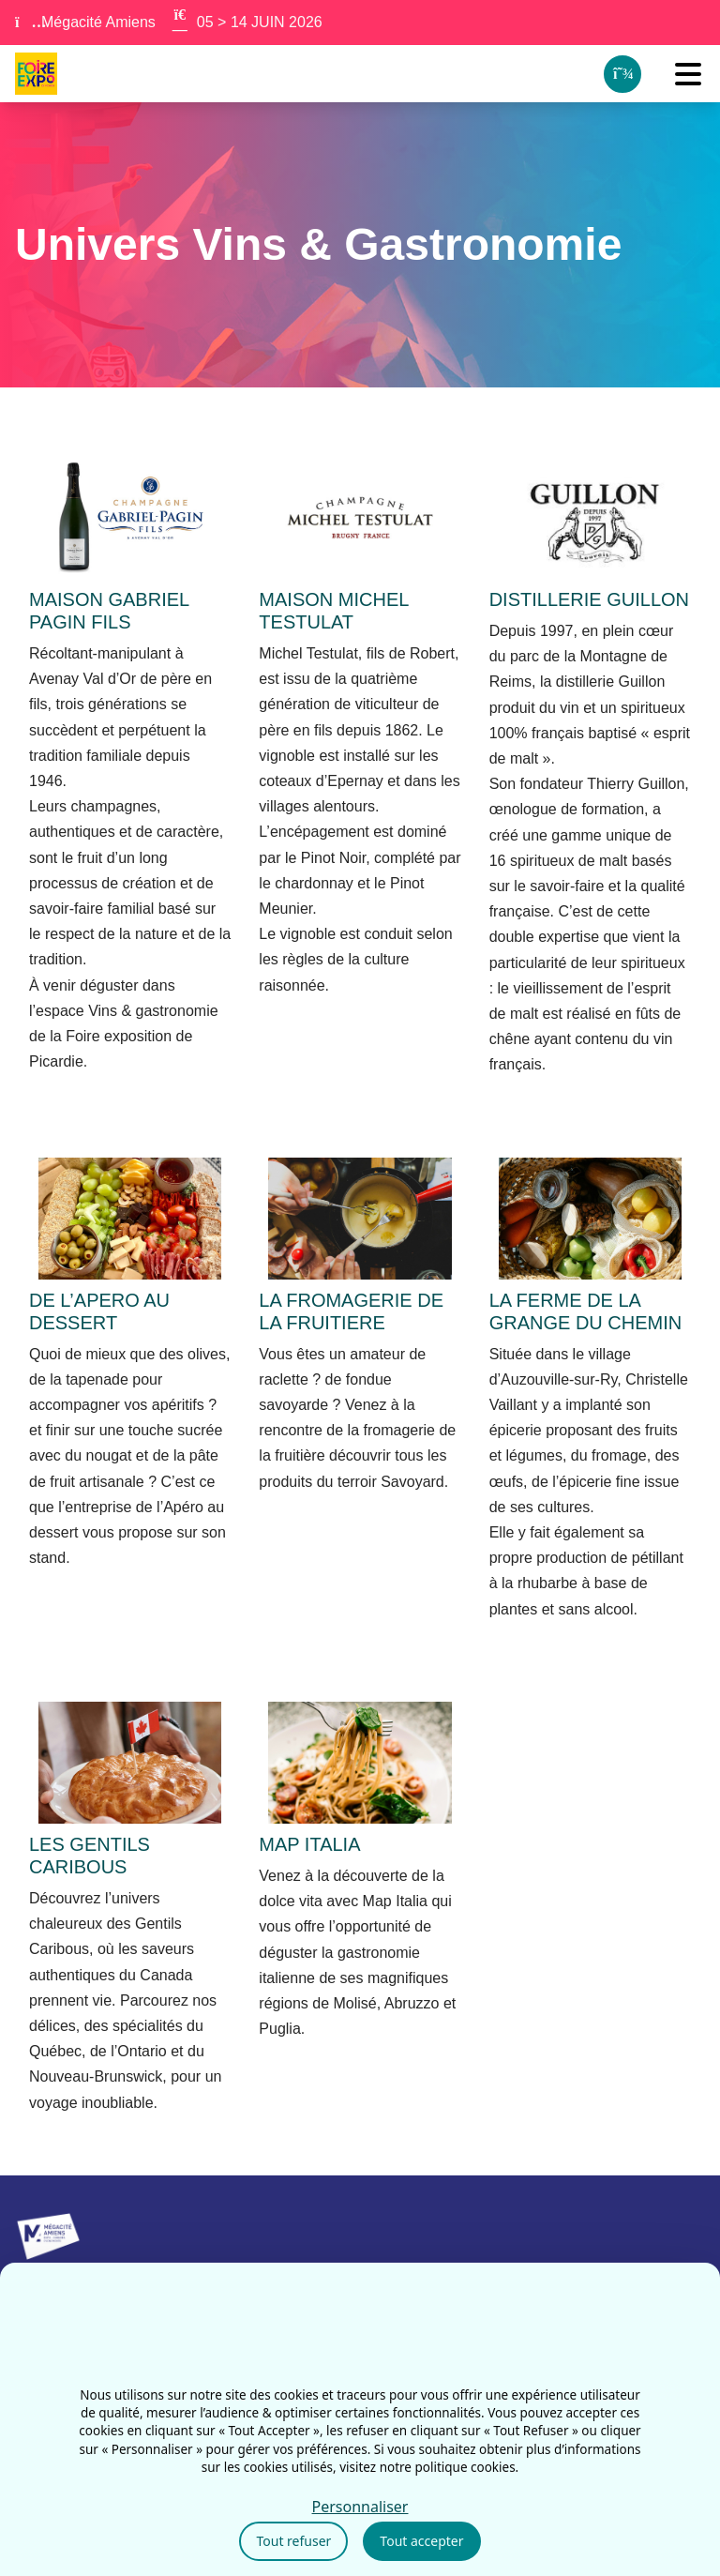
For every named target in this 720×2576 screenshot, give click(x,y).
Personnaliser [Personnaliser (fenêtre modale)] (360, 2506)
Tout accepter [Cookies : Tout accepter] (421, 2541)
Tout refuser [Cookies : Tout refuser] (293, 2541)
